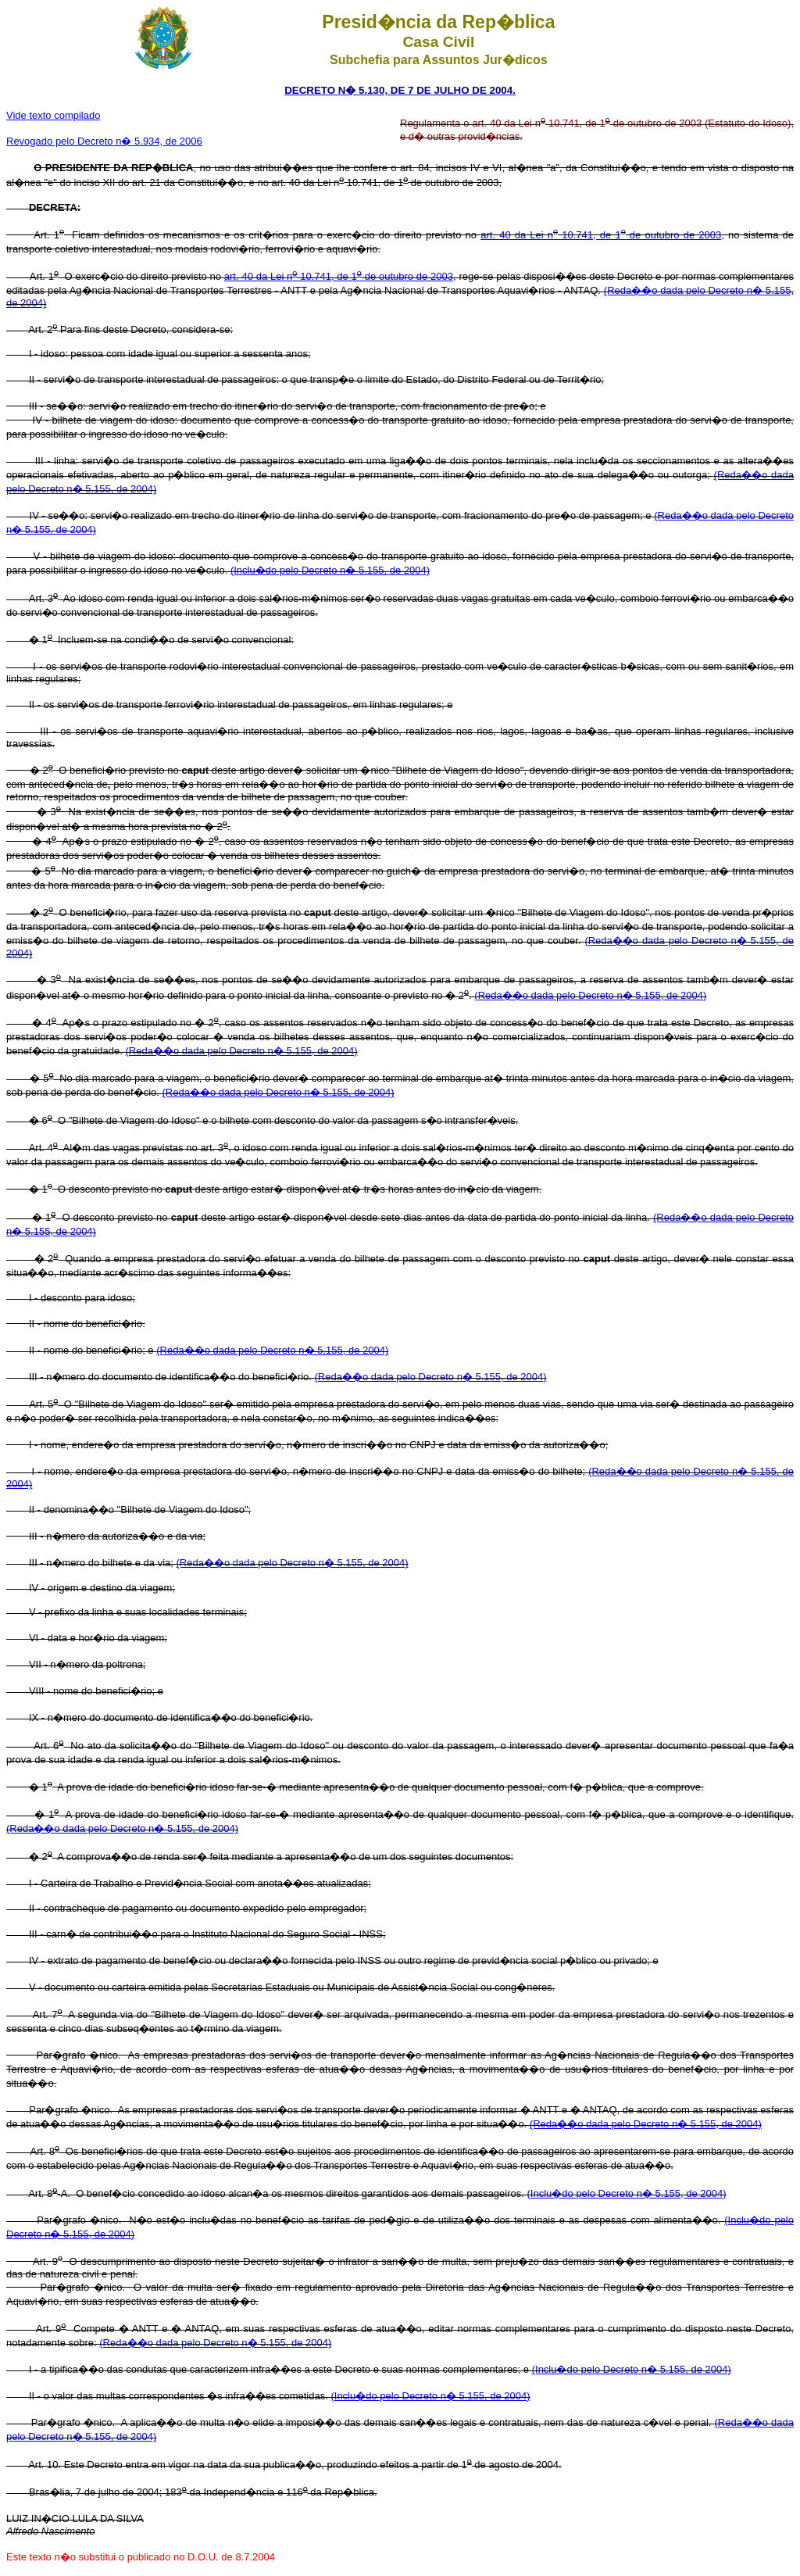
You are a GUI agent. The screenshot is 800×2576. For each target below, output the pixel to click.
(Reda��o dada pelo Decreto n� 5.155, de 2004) (590, 995)
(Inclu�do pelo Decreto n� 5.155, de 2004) (330, 570)
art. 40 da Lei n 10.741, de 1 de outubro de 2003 (600, 235)
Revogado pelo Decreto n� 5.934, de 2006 (104, 141)
